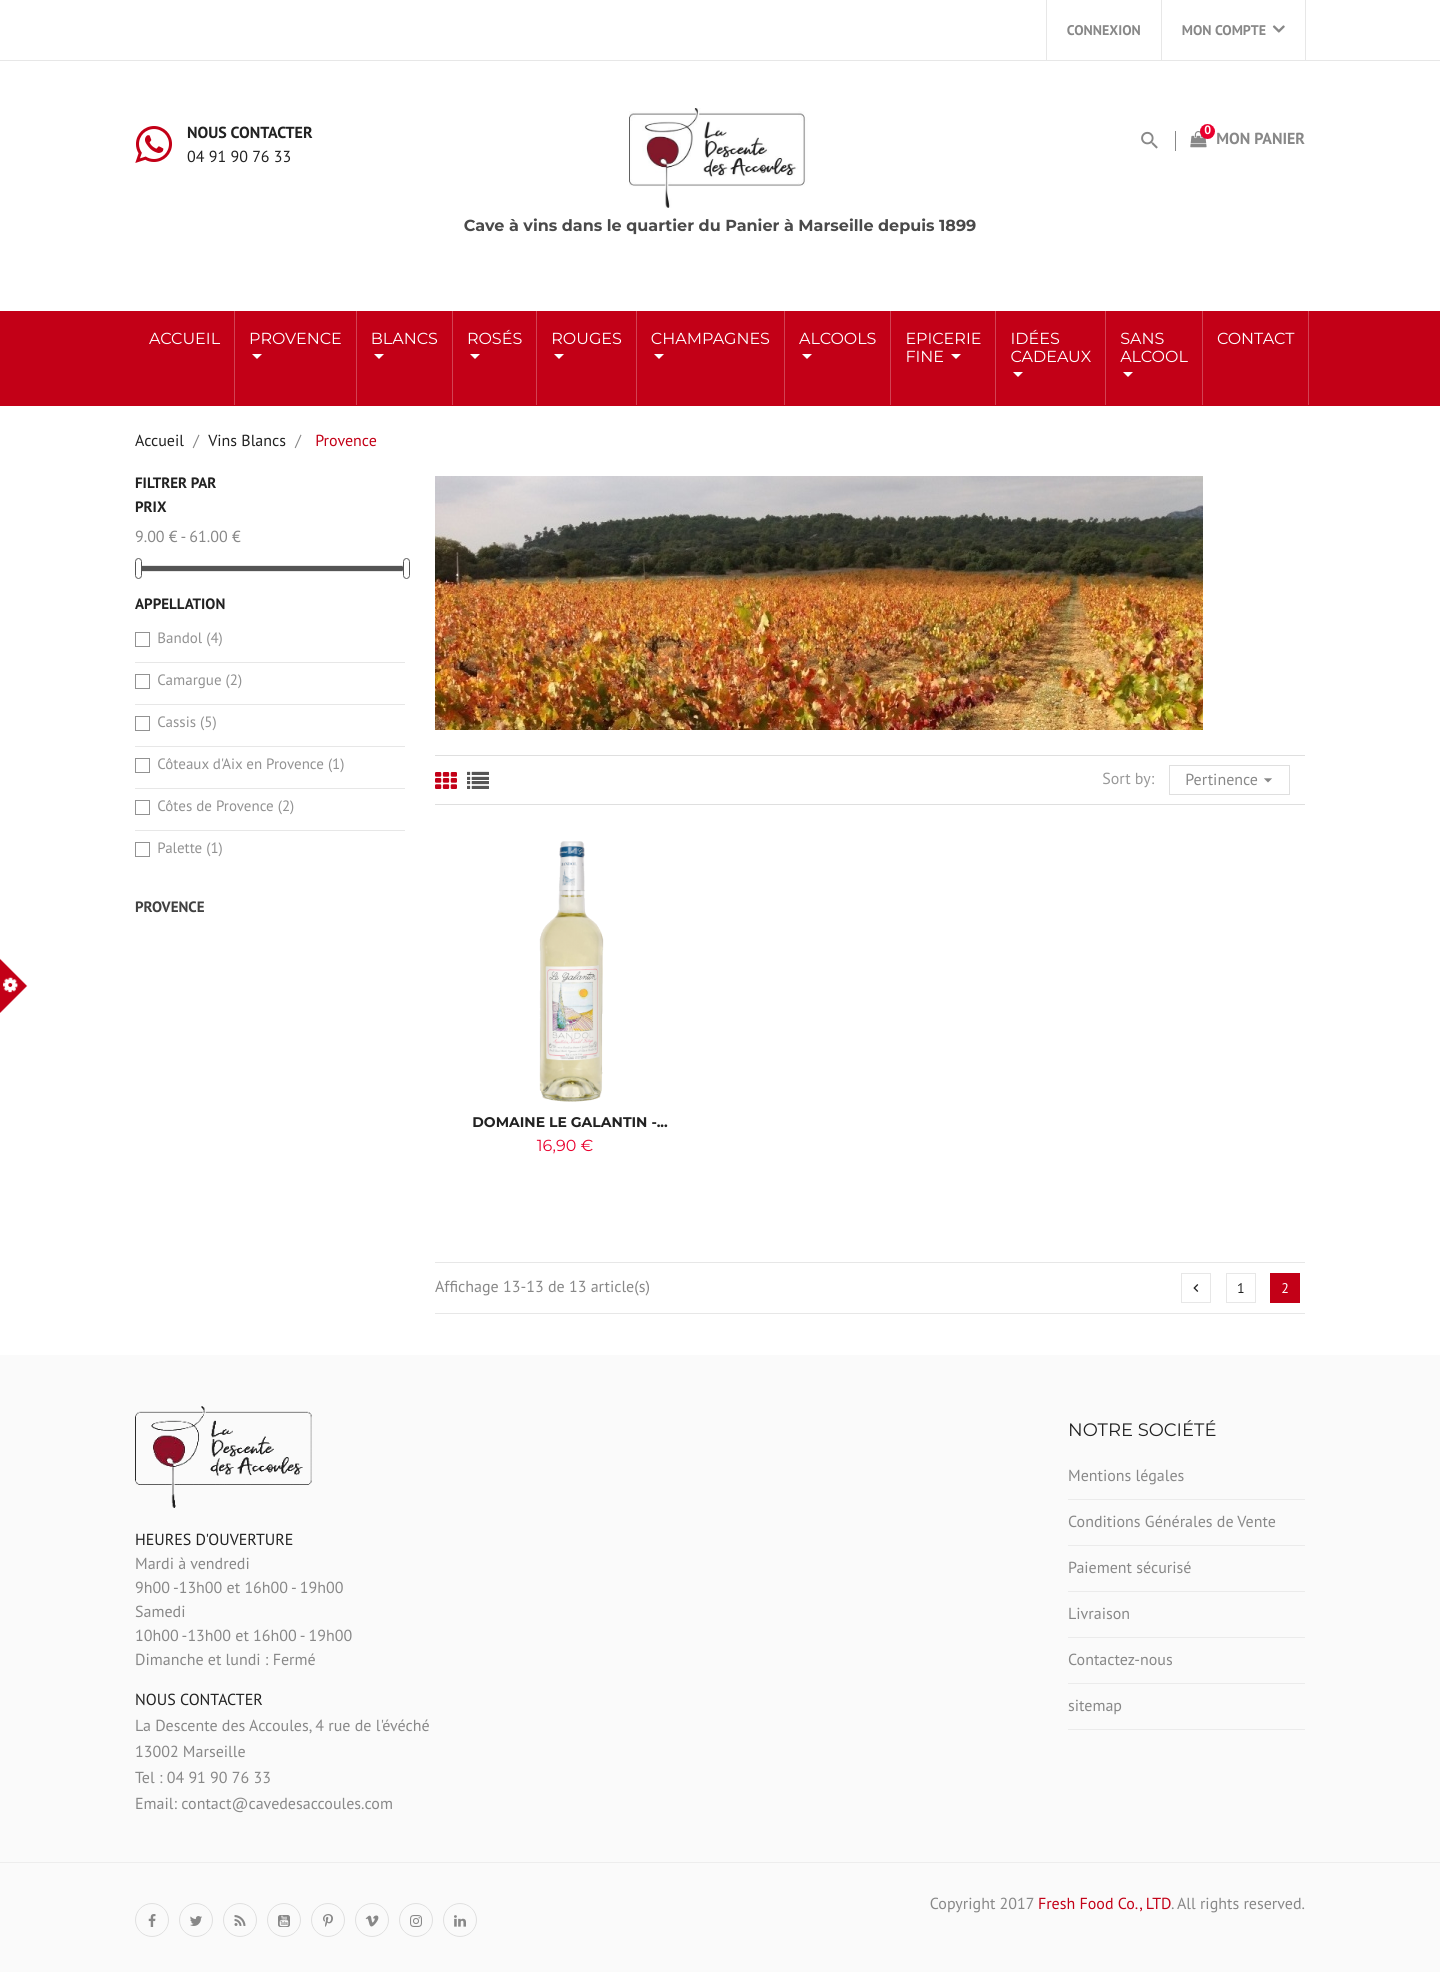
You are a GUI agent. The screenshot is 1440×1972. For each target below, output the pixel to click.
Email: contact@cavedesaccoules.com (264, 1804)
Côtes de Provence (225, 806)
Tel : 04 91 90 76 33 (203, 1778)
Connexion (1104, 30)
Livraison (1099, 1614)
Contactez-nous (1120, 1660)
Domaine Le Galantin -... (569, 1122)
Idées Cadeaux (1050, 348)
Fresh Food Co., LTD (1104, 1904)
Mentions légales (1126, 1476)
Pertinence (1231, 778)
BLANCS (404, 339)
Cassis (186, 722)
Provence (295, 339)
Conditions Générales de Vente (1172, 1522)
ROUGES (586, 339)
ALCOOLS (837, 339)
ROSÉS (494, 339)
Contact (1255, 339)
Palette (190, 848)
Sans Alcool (1154, 348)
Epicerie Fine (943, 348)
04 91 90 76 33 (239, 157)
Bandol (189, 638)
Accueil (184, 339)
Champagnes (710, 339)
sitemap (1095, 1706)
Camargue (199, 680)
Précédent (1196, 1288)
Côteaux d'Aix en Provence (250, 764)
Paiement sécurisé (1129, 1568)
